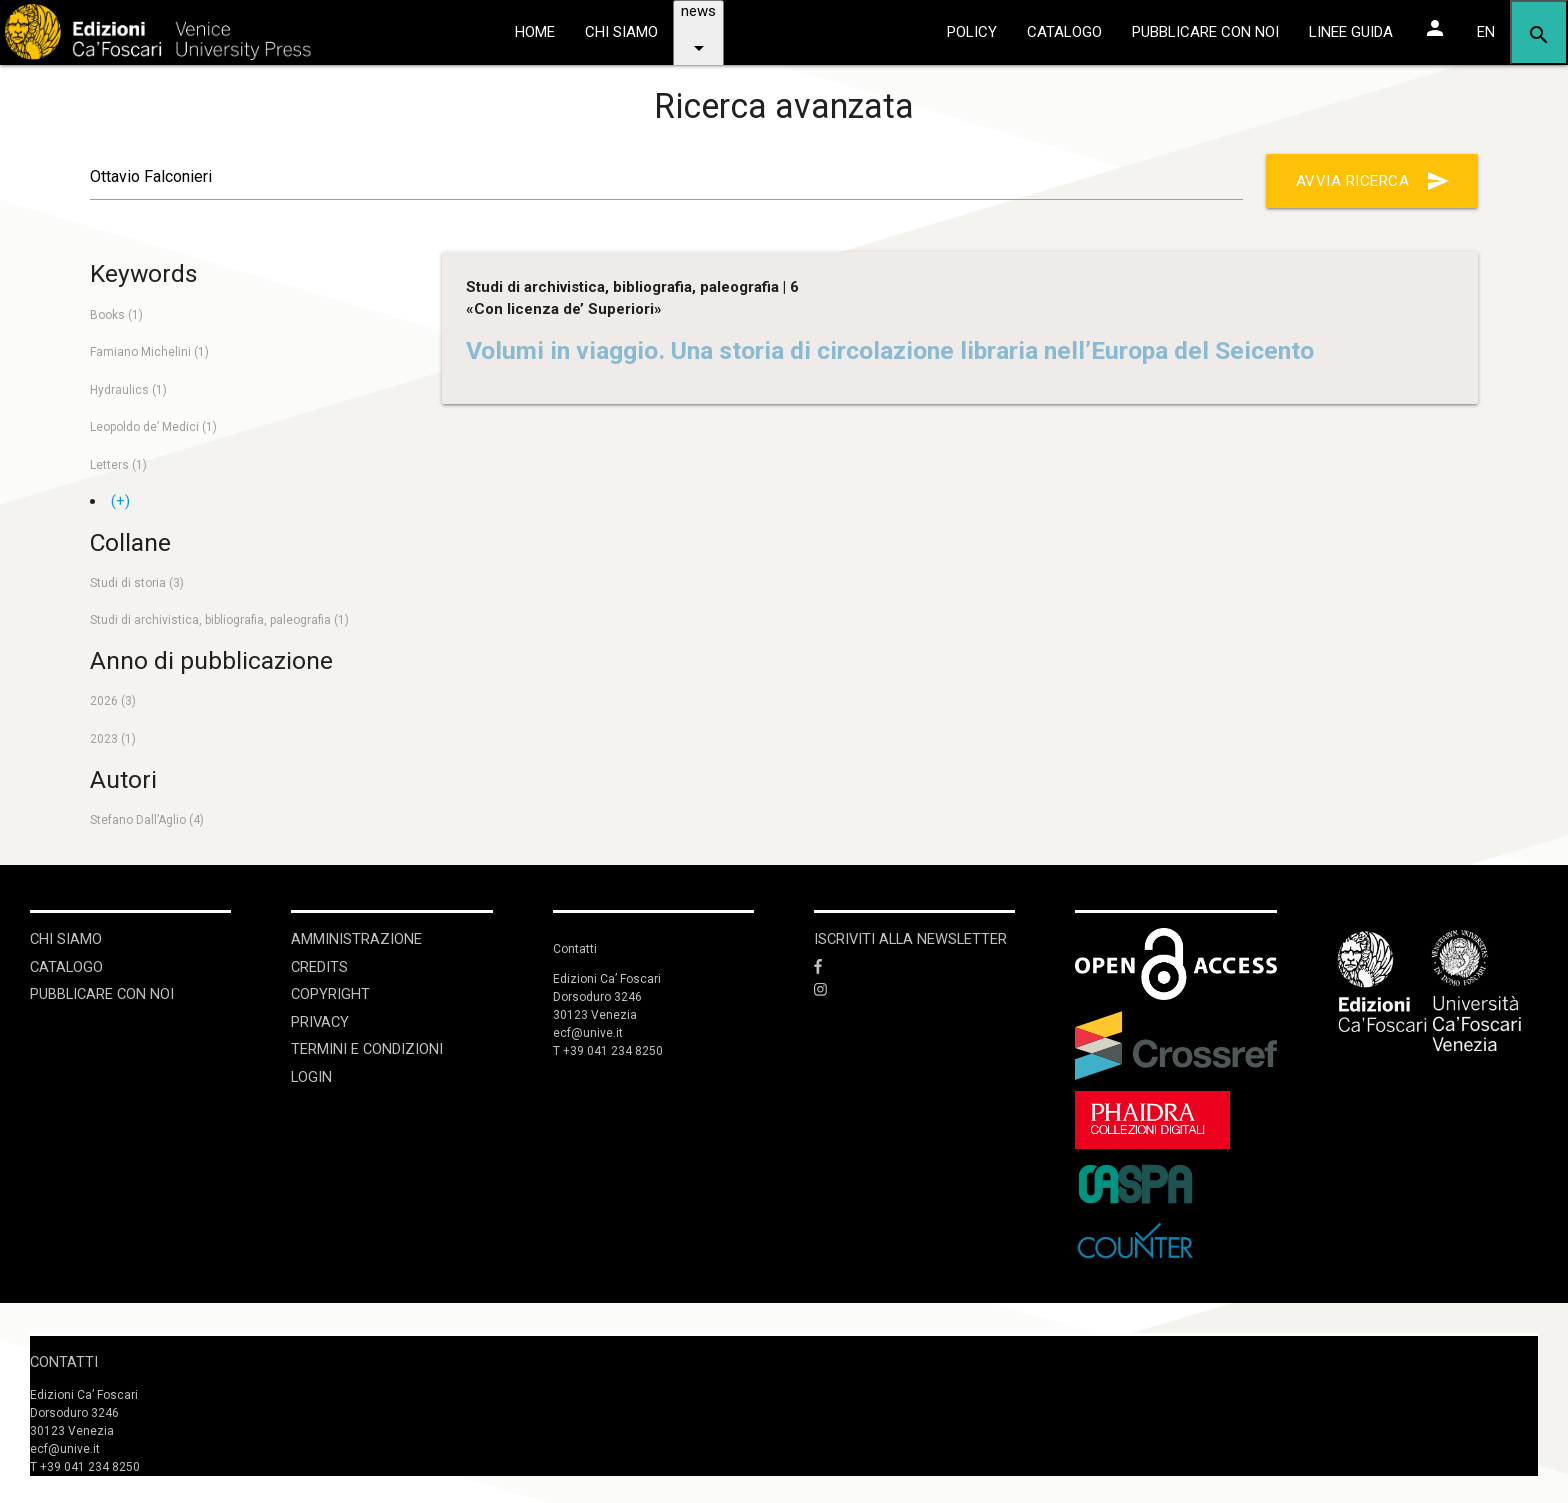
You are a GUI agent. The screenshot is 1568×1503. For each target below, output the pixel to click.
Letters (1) (118, 465)
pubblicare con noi (1205, 32)
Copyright (331, 993)
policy (972, 32)
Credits (320, 966)
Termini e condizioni (367, 1047)
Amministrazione (356, 939)
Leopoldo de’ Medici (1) (153, 427)
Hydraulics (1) (128, 390)
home (535, 32)
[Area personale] (1435, 28)
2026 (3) (113, 701)
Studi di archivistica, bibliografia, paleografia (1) (219, 620)
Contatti (64, 1360)
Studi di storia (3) (137, 583)
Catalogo (67, 966)
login (312, 1074)
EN (1486, 32)
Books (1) (116, 315)
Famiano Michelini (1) (149, 352)
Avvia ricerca (1373, 181)
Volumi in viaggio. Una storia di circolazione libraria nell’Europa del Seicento (890, 350)
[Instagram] (914, 989)
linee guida (1351, 32)
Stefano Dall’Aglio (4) (147, 820)
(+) (120, 501)
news (698, 39)
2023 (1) (113, 739)
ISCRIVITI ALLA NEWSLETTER (913, 939)
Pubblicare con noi (103, 993)
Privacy (321, 1020)
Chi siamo (66, 939)
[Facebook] (914, 966)
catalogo (1064, 32)
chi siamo (621, 32)
